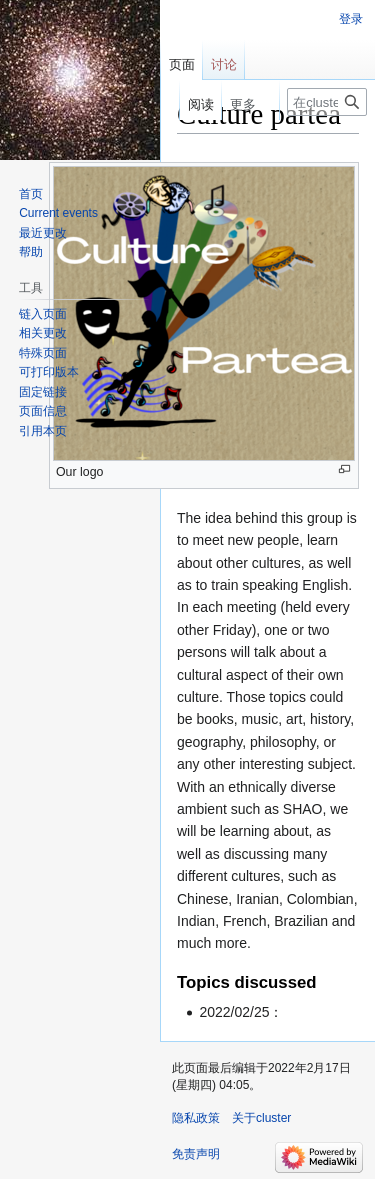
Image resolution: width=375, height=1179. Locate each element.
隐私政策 (196, 1118)
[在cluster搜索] (327, 102)
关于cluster (261, 1118)
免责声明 (196, 1154)
